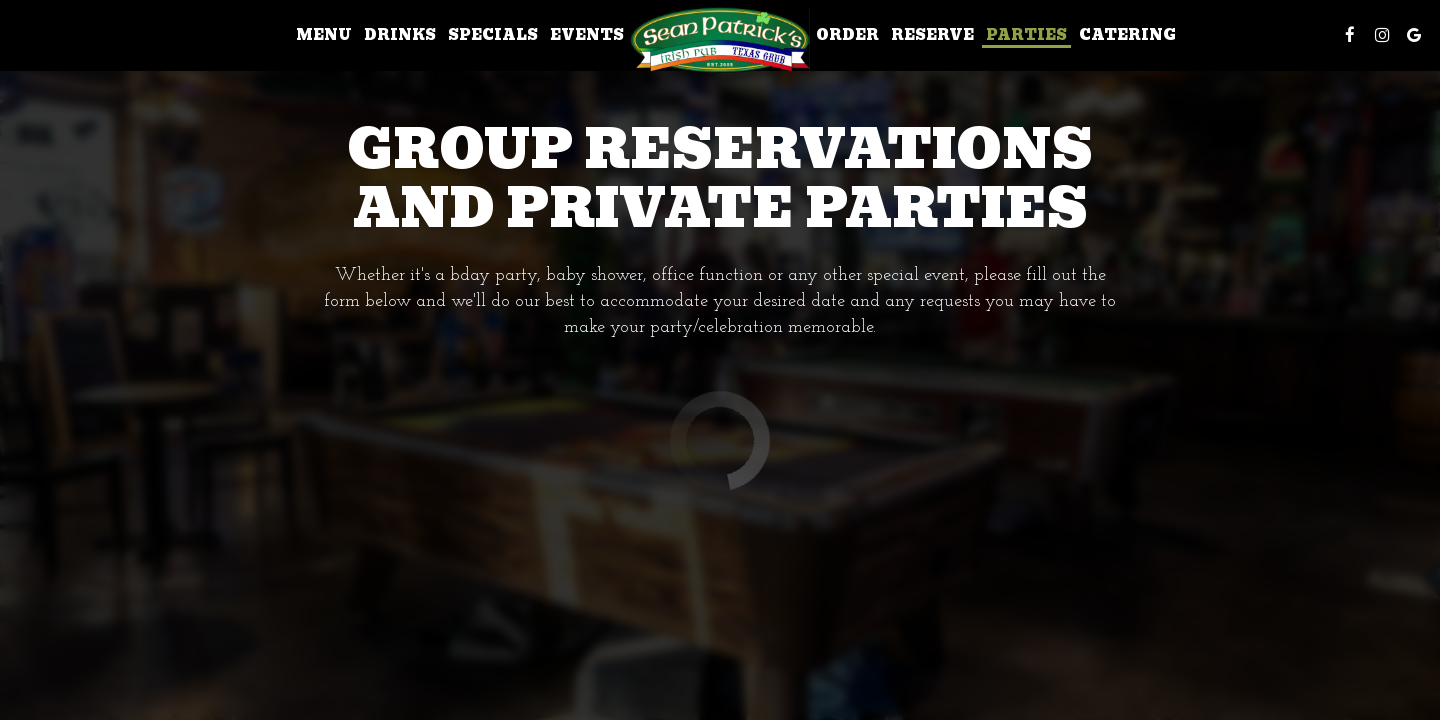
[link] (720, 40)
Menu (324, 35)
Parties (1026, 35)
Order (847, 35)
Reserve (932, 35)
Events (587, 35)
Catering (1127, 35)
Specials (493, 35)
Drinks (400, 35)
